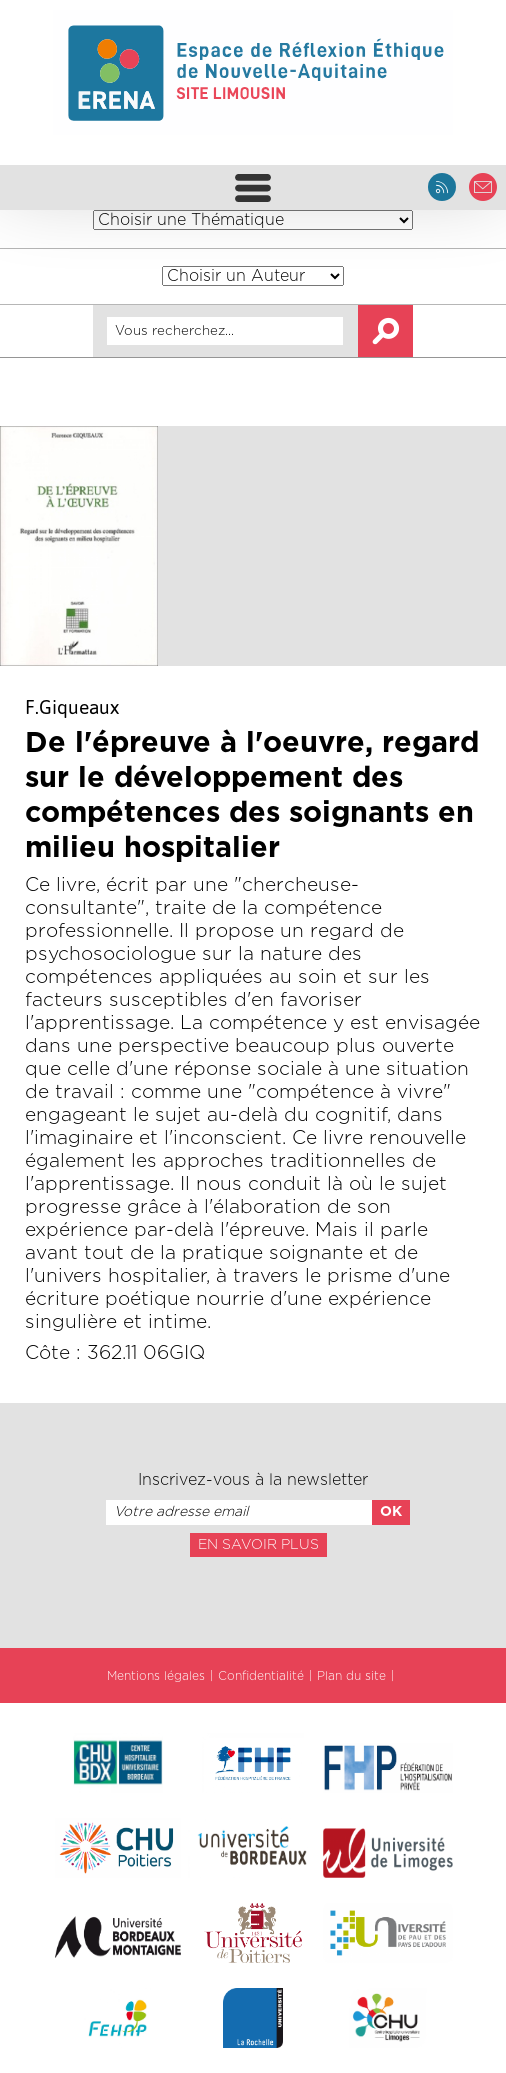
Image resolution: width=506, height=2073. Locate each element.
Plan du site (351, 1676)
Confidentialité (261, 1676)
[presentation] (253, 1601)
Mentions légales (156, 1676)
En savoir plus (258, 1545)
